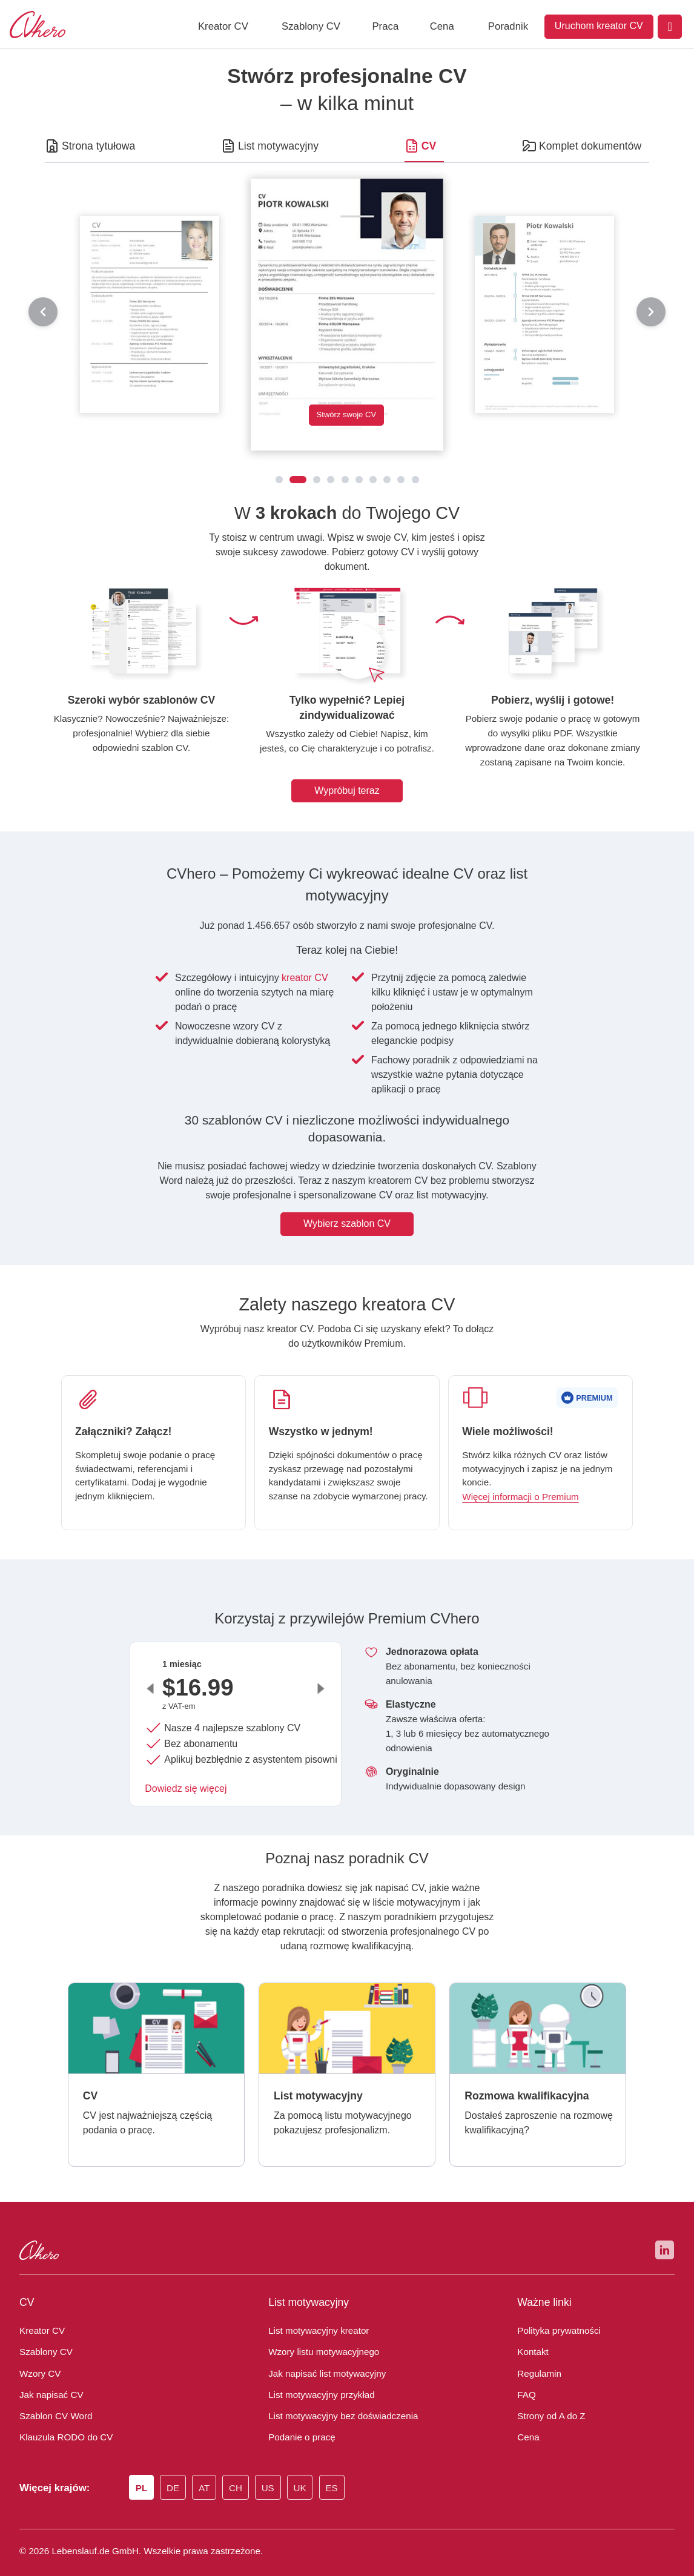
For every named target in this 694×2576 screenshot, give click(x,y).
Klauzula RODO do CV (62, 2417)
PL (145, 2468)
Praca (385, 26)
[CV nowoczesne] (348, 479)
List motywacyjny (275, 146)
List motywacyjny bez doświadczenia (336, 2395)
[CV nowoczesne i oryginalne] (418, 479)
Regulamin (537, 2353)
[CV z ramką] (376, 479)
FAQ (525, 2374)
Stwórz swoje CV (346, 416)
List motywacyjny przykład (316, 2374)
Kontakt (530, 2332)
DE (178, 2468)
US (278, 2468)
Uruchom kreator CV (599, 26)
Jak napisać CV (47, 2374)
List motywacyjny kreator (313, 2310)
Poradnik (508, 26)
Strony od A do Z (550, 2395)
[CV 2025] (298, 479)
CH (244, 2468)
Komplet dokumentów (593, 146)
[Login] (670, 27)
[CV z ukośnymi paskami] (362, 479)
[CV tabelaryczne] (404, 479)
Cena (442, 26)
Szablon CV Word (53, 2395)
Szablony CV (311, 26)
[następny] (651, 311)
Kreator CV (223, 26)
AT (211, 2468)
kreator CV (299, 963)
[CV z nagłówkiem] (334, 479)
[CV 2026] (320, 479)
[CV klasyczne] (275, 479)
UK (311, 2468)
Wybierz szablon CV (347, 1209)
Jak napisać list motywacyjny (320, 2353)
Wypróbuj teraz (346, 776)
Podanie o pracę (299, 2417)
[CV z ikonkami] (390, 479)
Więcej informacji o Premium (520, 1482)
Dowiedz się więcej (184, 1774)
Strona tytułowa (95, 146)
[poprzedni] (43, 311)
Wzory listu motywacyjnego (319, 2332)
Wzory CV (39, 2353)
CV (428, 146)
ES (344, 2468)
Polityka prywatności (555, 2310)
